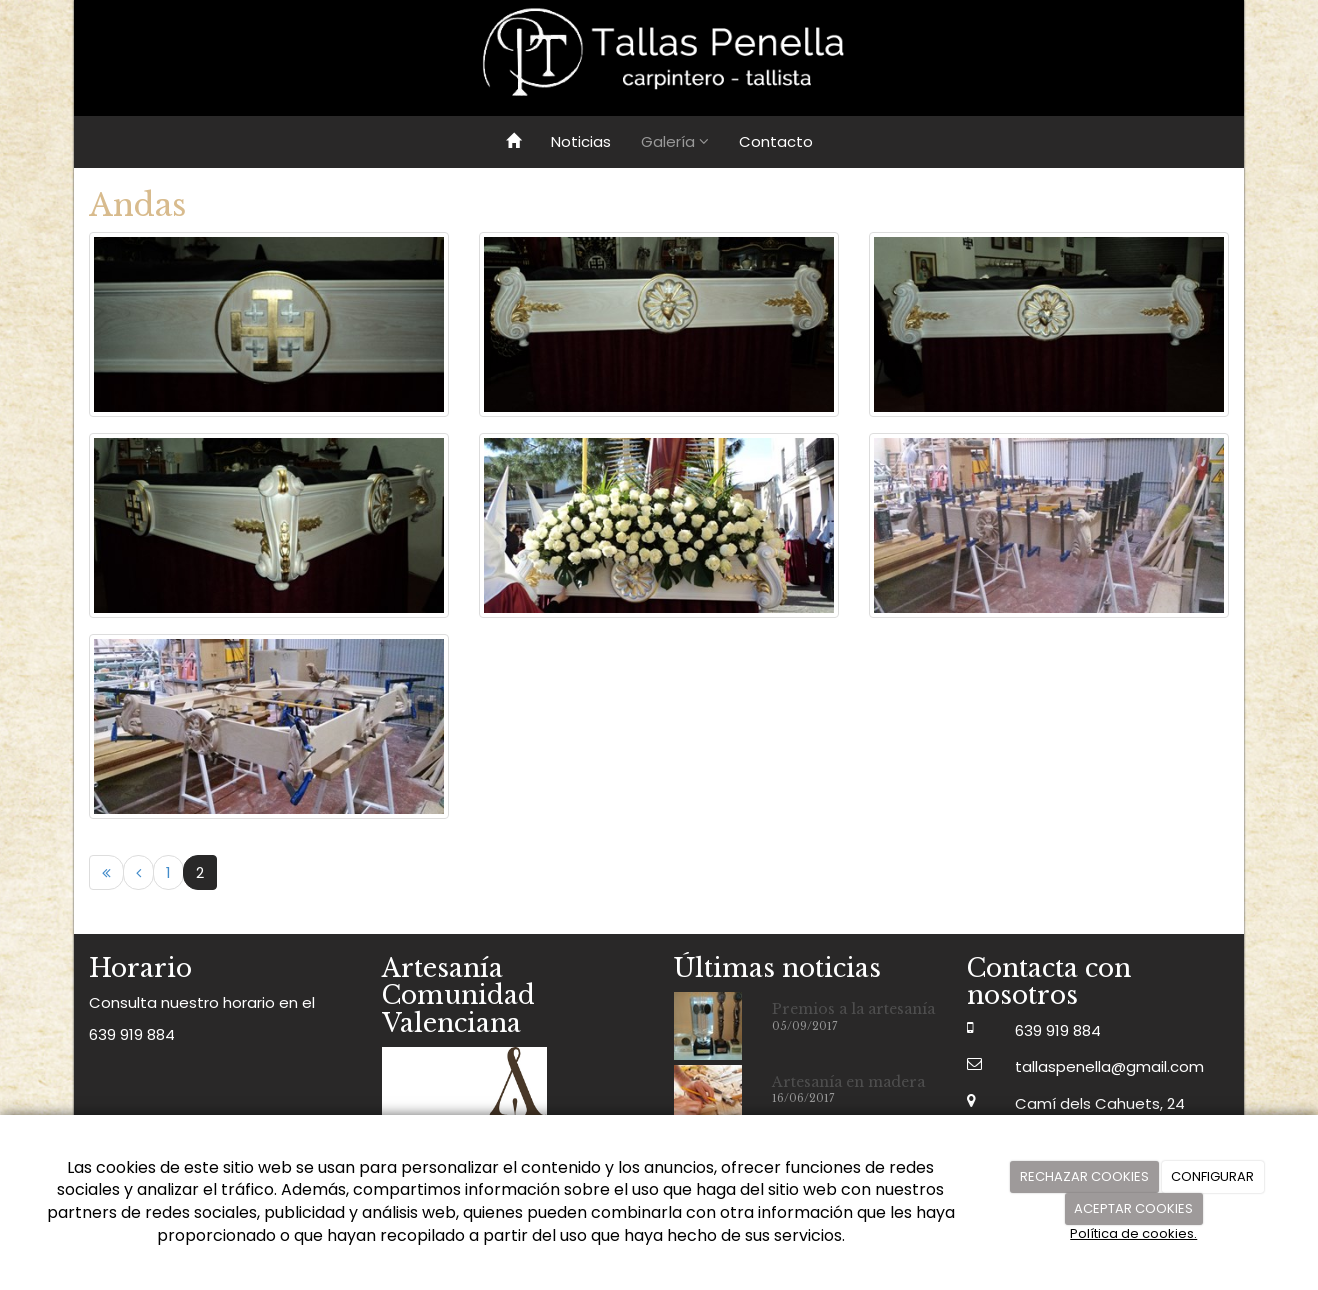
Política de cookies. (1133, 1233)
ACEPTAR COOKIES (1133, 1208)
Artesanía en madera (848, 1082)
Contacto (776, 141)
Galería (675, 141)
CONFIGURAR (1212, 1176)
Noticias (581, 141)
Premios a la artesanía (853, 1009)
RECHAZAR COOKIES (1084, 1176)
